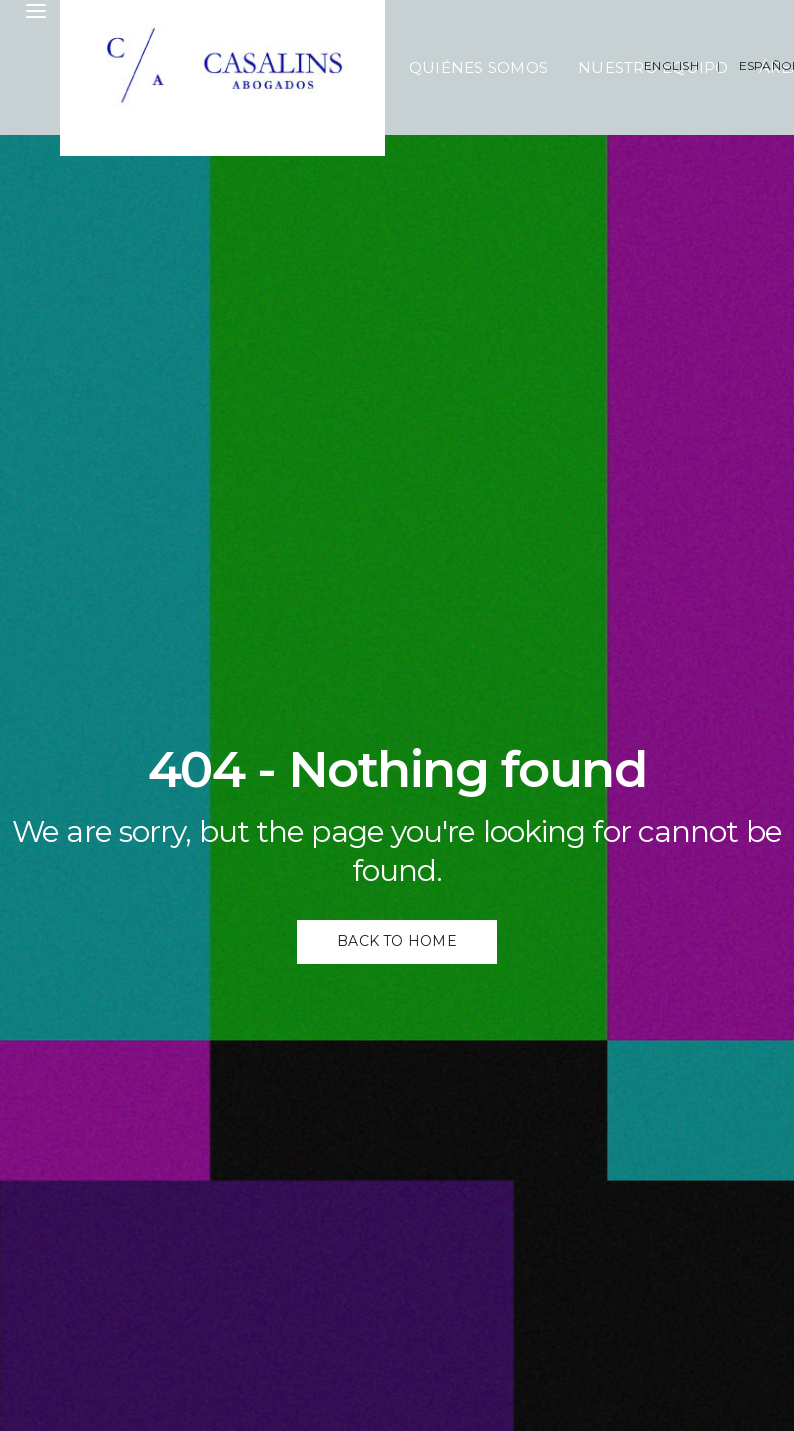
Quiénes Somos (478, 67)
